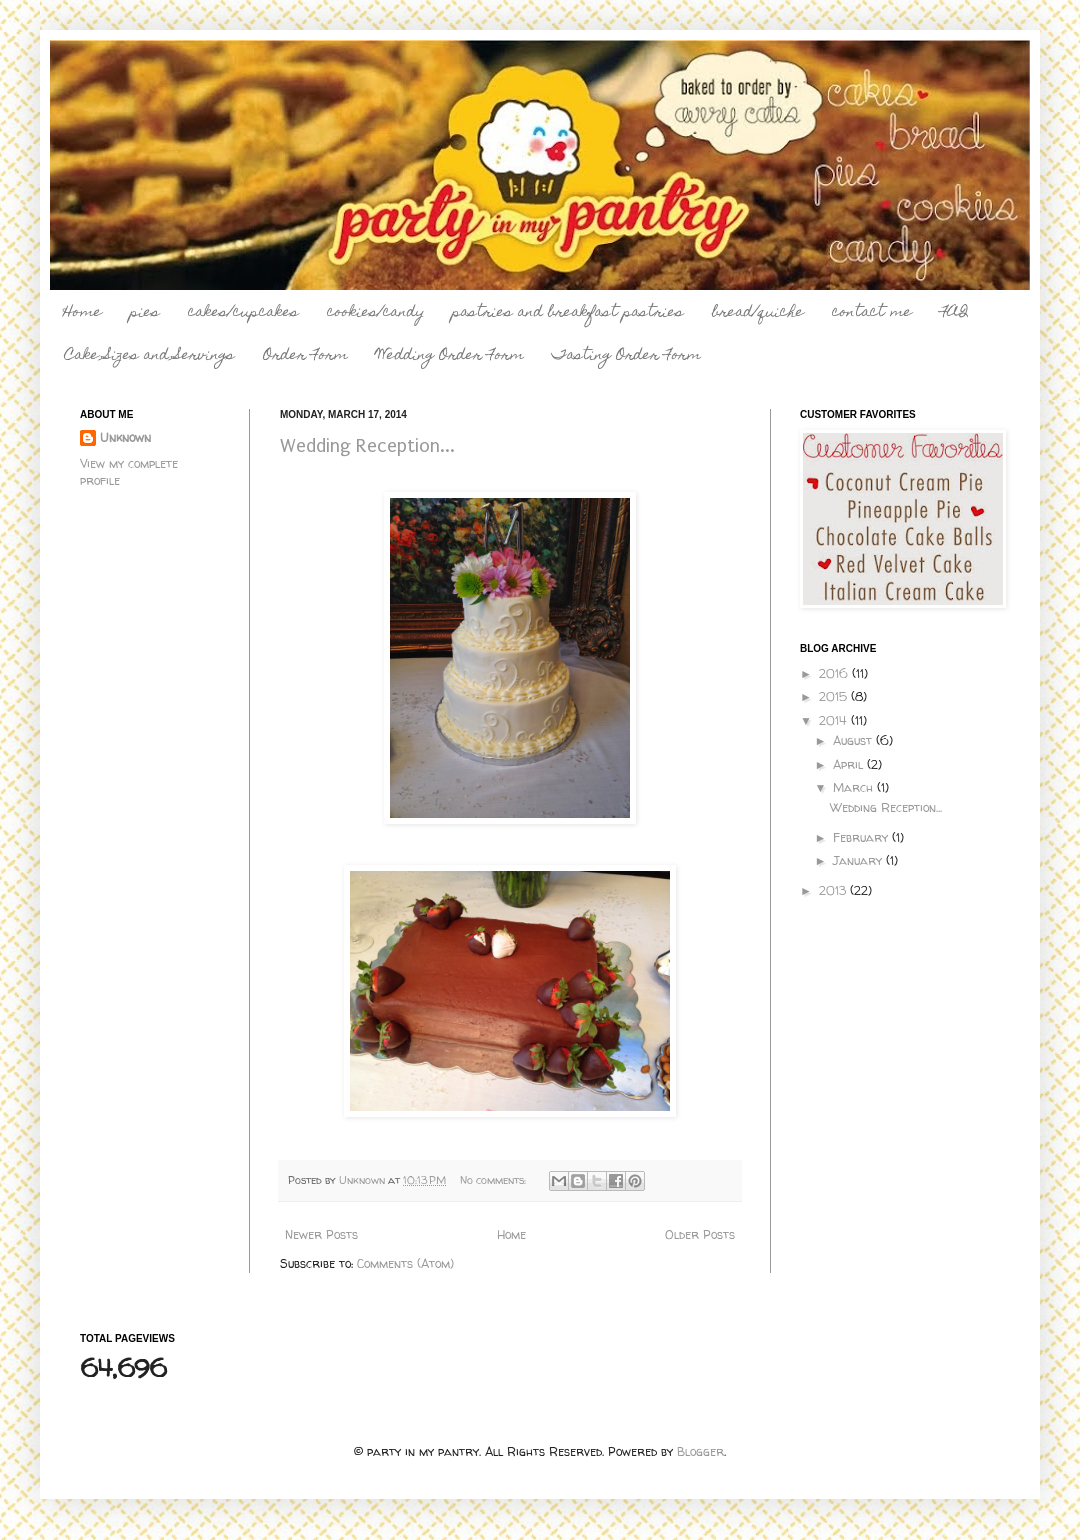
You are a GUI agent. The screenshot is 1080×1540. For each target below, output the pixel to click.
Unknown (125, 438)
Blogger (700, 1451)
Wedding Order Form (450, 356)
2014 (835, 720)
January (859, 860)
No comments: (494, 1180)
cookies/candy (375, 313)
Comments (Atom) (405, 1263)
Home (82, 313)
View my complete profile (129, 472)
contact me (872, 313)
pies (145, 313)
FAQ (954, 313)
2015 (835, 696)
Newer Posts (321, 1234)
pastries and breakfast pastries (568, 313)
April (850, 764)
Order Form (305, 356)
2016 (835, 673)
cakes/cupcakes (243, 313)
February (862, 837)
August (854, 740)
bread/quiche (758, 313)
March (855, 787)
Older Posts (700, 1234)
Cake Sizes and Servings (149, 356)
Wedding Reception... (367, 446)
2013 (834, 890)
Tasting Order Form (626, 356)
